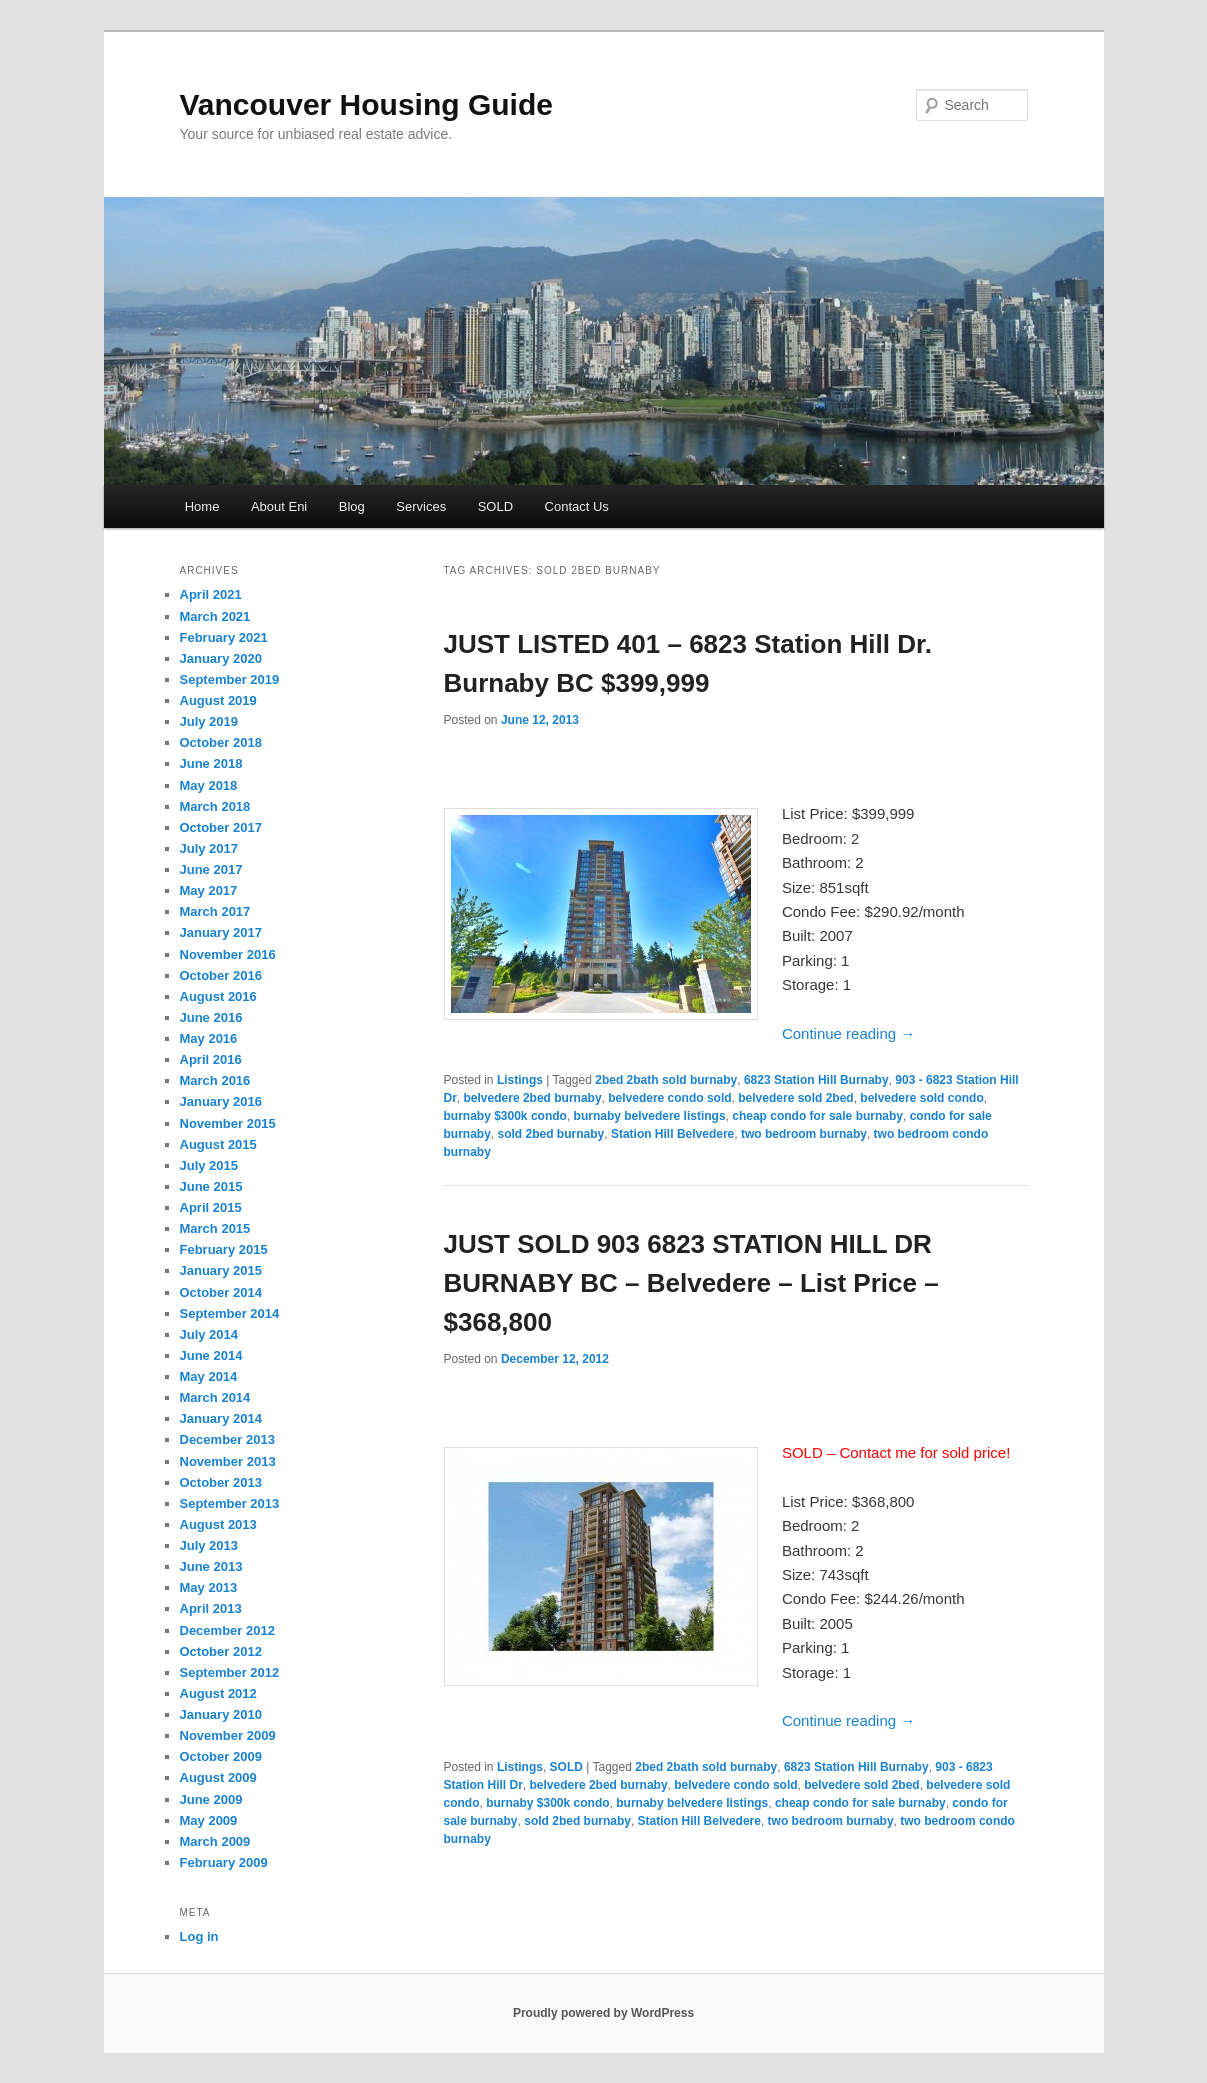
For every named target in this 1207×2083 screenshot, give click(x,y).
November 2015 (228, 1123)
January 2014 (221, 1418)
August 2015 (218, 1144)
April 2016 (211, 1059)
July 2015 (209, 1165)
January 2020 (221, 658)
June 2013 (211, 1566)
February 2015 (224, 1249)
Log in (199, 1936)
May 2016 (209, 1038)
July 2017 (209, 848)
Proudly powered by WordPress (603, 2013)
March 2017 (215, 911)
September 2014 (230, 1313)
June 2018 (211, 763)
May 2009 (209, 1820)
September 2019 (230, 679)
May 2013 (209, 1587)
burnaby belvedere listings (650, 1116)
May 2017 (209, 890)
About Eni (279, 506)
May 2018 (209, 785)
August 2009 (218, 1777)
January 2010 (221, 1714)
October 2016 (221, 975)
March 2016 (215, 1080)
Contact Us (577, 506)
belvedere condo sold (669, 1098)
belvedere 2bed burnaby (533, 1098)
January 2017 (221, 932)
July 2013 (209, 1545)
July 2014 (209, 1334)
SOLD (495, 506)
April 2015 (211, 1207)
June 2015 (211, 1186)
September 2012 (230, 1672)
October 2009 (221, 1756)
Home (202, 506)
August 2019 (218, 700)
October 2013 (221, 1482)
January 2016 (221, 1101)
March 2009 (215, 1841)
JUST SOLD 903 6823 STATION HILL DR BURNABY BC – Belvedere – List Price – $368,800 (691, 1283)
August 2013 (218, 1524)
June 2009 (211, 1799)
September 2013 (230, 1503)
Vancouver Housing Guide (366, 104)
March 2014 (215, 1397)
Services (421, 506)
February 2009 (224, 1862)
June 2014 (211, 1355)
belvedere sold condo (921, 1098)
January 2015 (221, 1270)
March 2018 (215, 806)
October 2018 (221, 742)
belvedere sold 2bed (795, 1098)
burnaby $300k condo (505, 1116)
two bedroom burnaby (804, 1134)
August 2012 (218, 1693)
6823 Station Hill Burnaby (816, 1080)
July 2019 (209, 721)
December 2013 (227, 1439)
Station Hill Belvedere (672, 1134)
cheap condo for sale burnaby (817, 1116)
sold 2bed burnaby (551, 1134)
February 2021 (224, 637)
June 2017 (211, 869)
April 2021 (211, 594)
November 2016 (228, 954)
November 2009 (228, 1735)
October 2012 (221, 1651)
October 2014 (221, 1292)
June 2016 (211, 1017)
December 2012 (227, 1630)
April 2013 (211, 1608)
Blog (352, 506)
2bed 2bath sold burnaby (666, 1080)
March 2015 (215, 1228)
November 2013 (228, 1461)
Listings (520, 1080)
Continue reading (848, 1033)
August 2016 (218, 996)
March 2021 (215, 616)
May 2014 (209, 1376)
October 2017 (221, 827)
